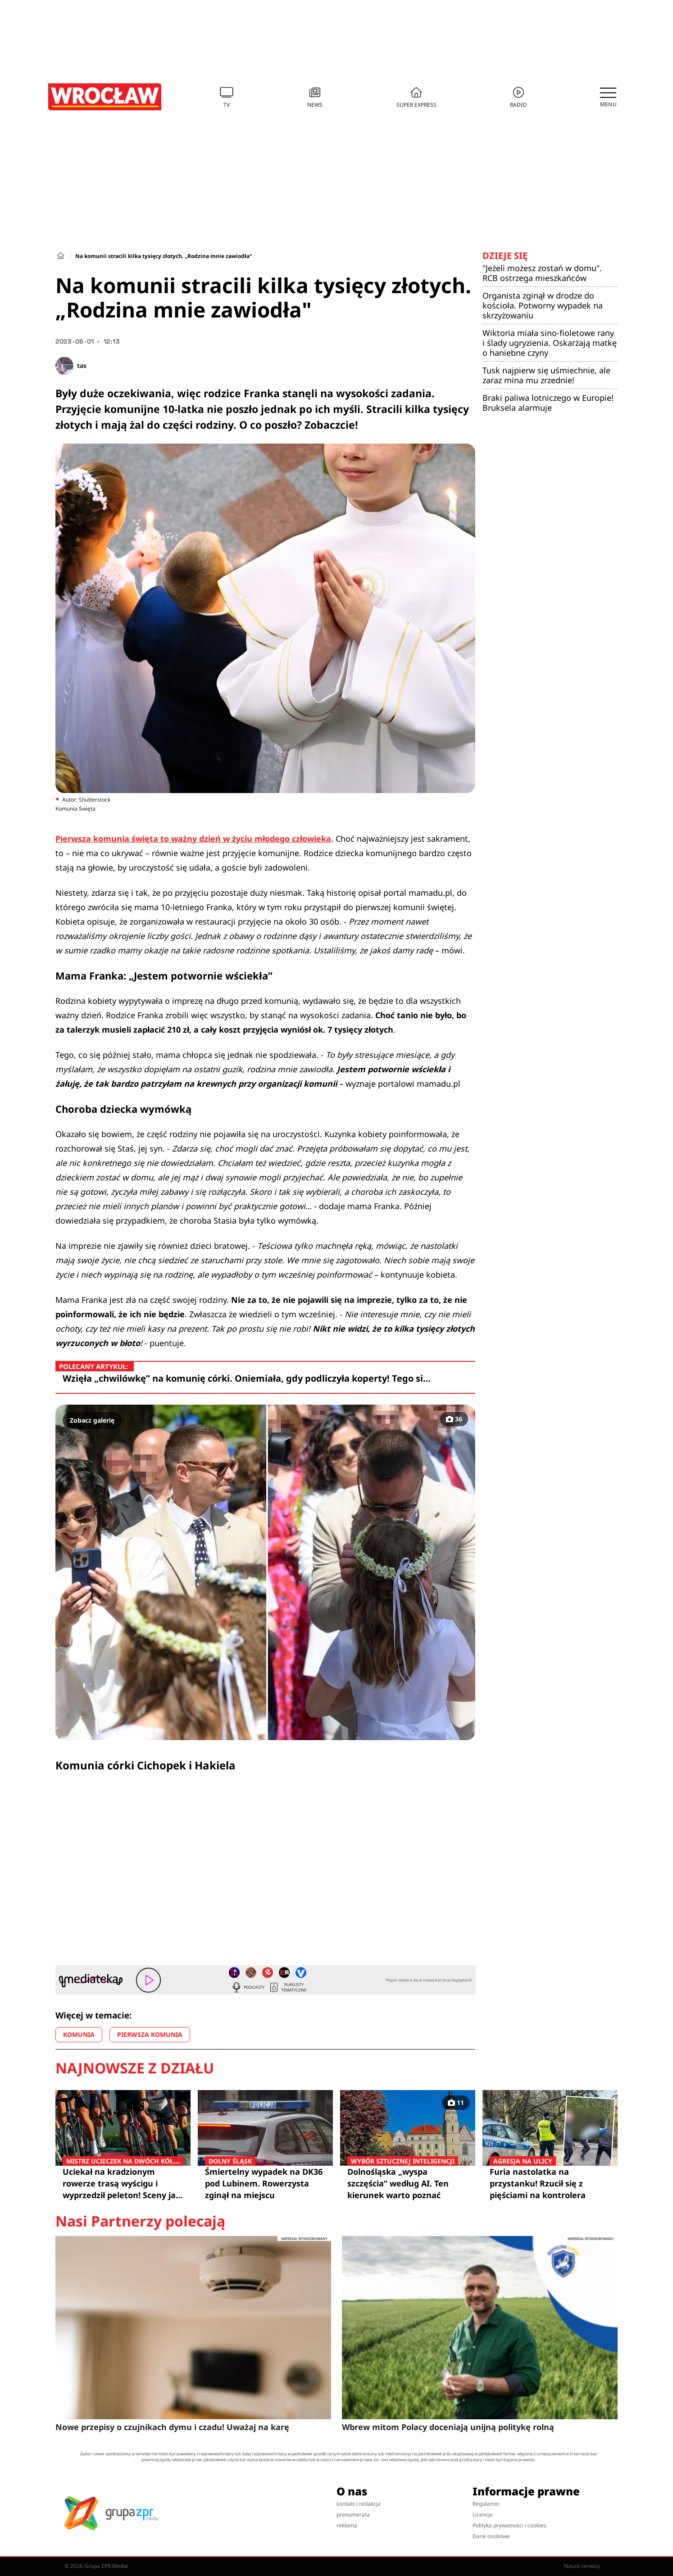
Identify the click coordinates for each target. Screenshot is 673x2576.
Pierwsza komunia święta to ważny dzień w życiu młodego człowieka (193, 838)
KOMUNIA (79, 2034)
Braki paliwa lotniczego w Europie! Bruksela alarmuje (548, 403)
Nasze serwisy (586, 2566)
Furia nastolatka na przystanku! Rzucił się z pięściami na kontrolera (550, 2183)
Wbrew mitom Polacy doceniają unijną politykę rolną (448, 2427)
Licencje (483, 2514)
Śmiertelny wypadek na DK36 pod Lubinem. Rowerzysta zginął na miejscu (265, 2183)
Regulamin (486, 2504)
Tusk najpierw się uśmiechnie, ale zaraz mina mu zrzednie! (546, 375)
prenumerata (353, 2514)
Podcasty (247, 1987)
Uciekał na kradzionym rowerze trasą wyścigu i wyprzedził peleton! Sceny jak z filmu (123, 2183)
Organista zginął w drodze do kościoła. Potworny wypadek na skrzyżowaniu (542, 305)
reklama (346, 2525)
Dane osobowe (491, 2536)
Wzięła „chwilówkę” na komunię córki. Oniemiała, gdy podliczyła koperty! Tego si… (247, 1378)
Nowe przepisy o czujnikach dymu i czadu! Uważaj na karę (172, 2427)
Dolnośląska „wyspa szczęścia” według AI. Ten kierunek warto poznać (407, 2183)
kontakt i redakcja (358, 2504)
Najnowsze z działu (134, 2068)
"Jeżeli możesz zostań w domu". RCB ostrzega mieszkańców (542, 273)
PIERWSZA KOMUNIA (149, 2034)
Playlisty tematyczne (287, 1987)
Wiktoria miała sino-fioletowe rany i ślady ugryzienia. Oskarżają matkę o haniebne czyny (549, 343)
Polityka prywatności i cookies (509, 2525)
